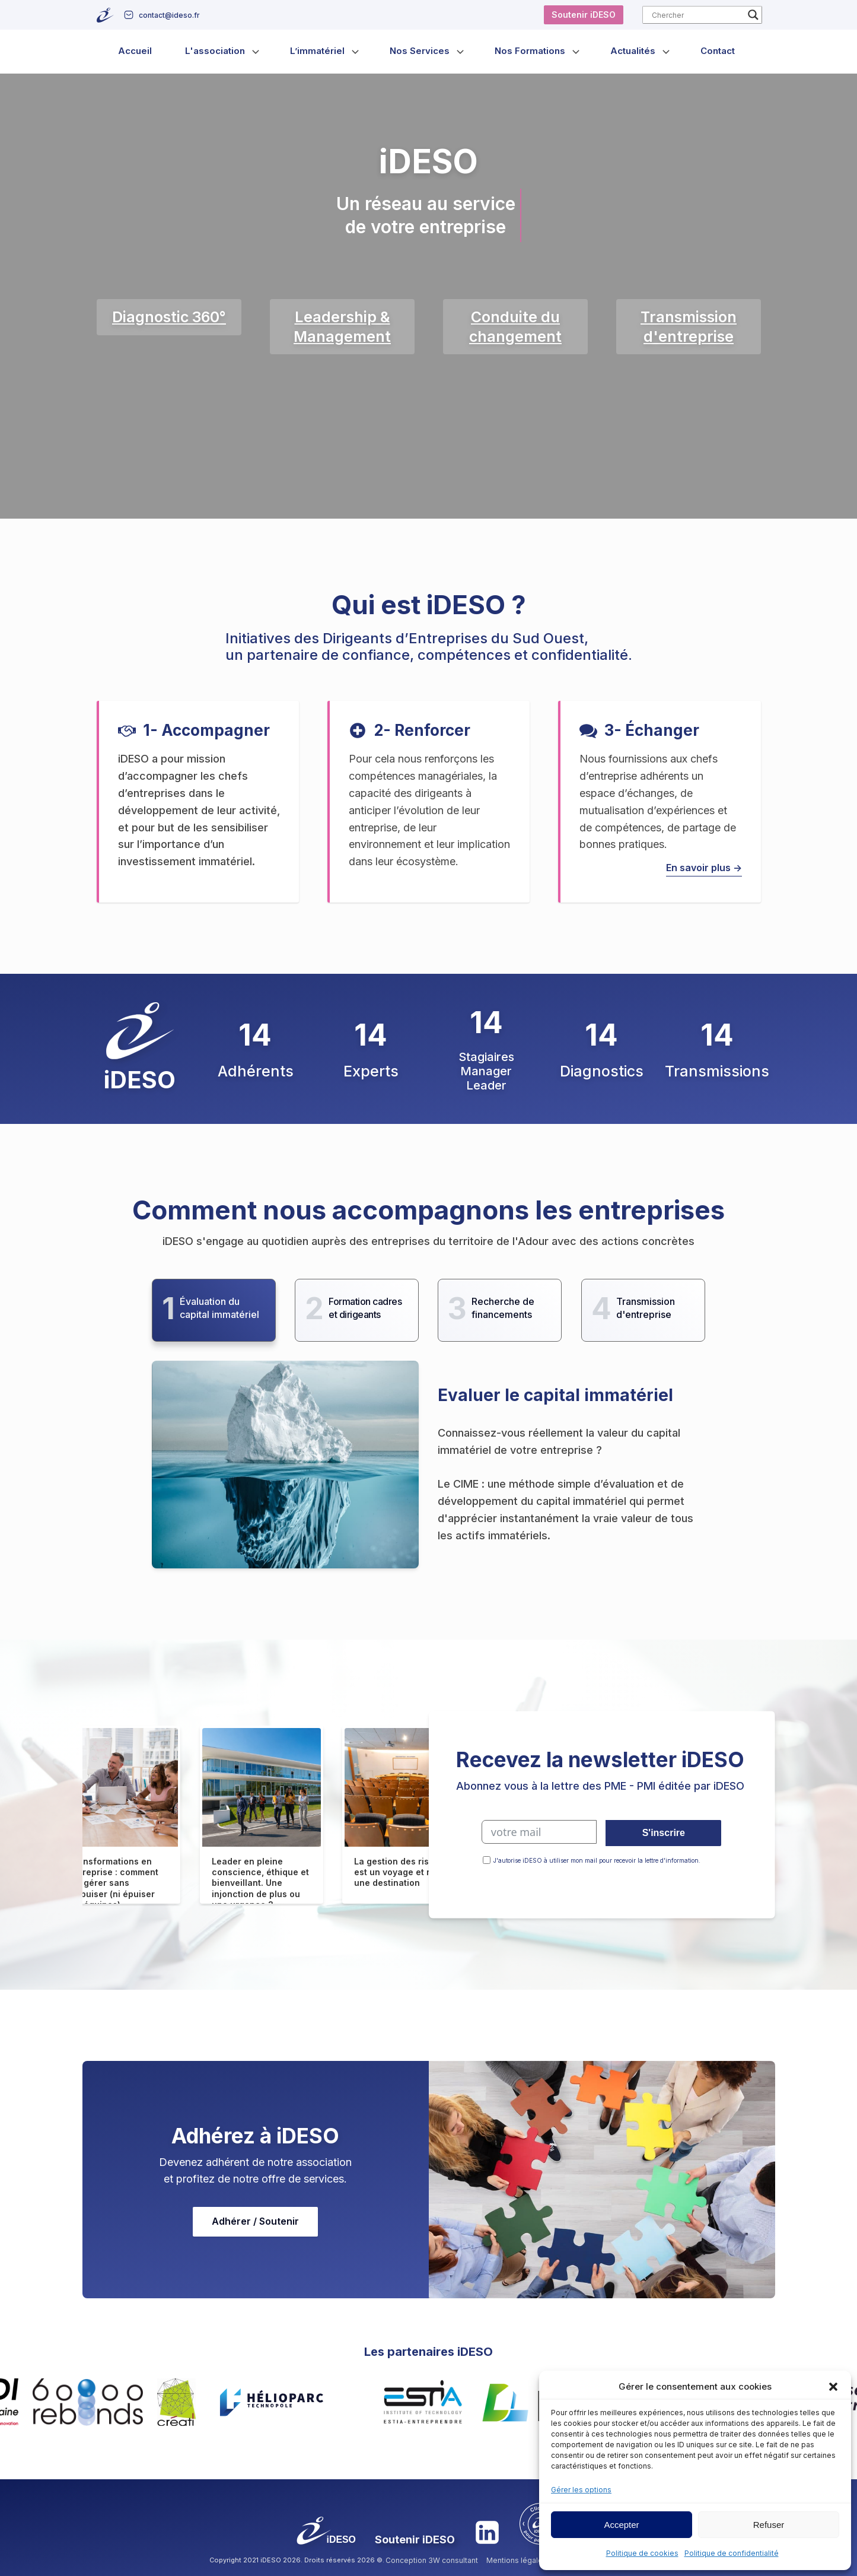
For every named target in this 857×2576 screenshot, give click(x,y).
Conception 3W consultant (432, 2560)
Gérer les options (581, 2489)
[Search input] (697, 15)
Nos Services (420, 50)
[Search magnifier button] (753, 15)
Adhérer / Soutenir (255, 2221)
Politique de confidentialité (731, 2553)
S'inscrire (663, 1833)
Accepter (621, 2525)
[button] (833, 2387)
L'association (215, 50)
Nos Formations (530, 50)
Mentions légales (516, 2560)
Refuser (769, 2525)
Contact (717, 50)
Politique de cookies (642, 2553)
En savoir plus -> (704, 868)
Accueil (135, 50)
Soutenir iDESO (584, 14)
